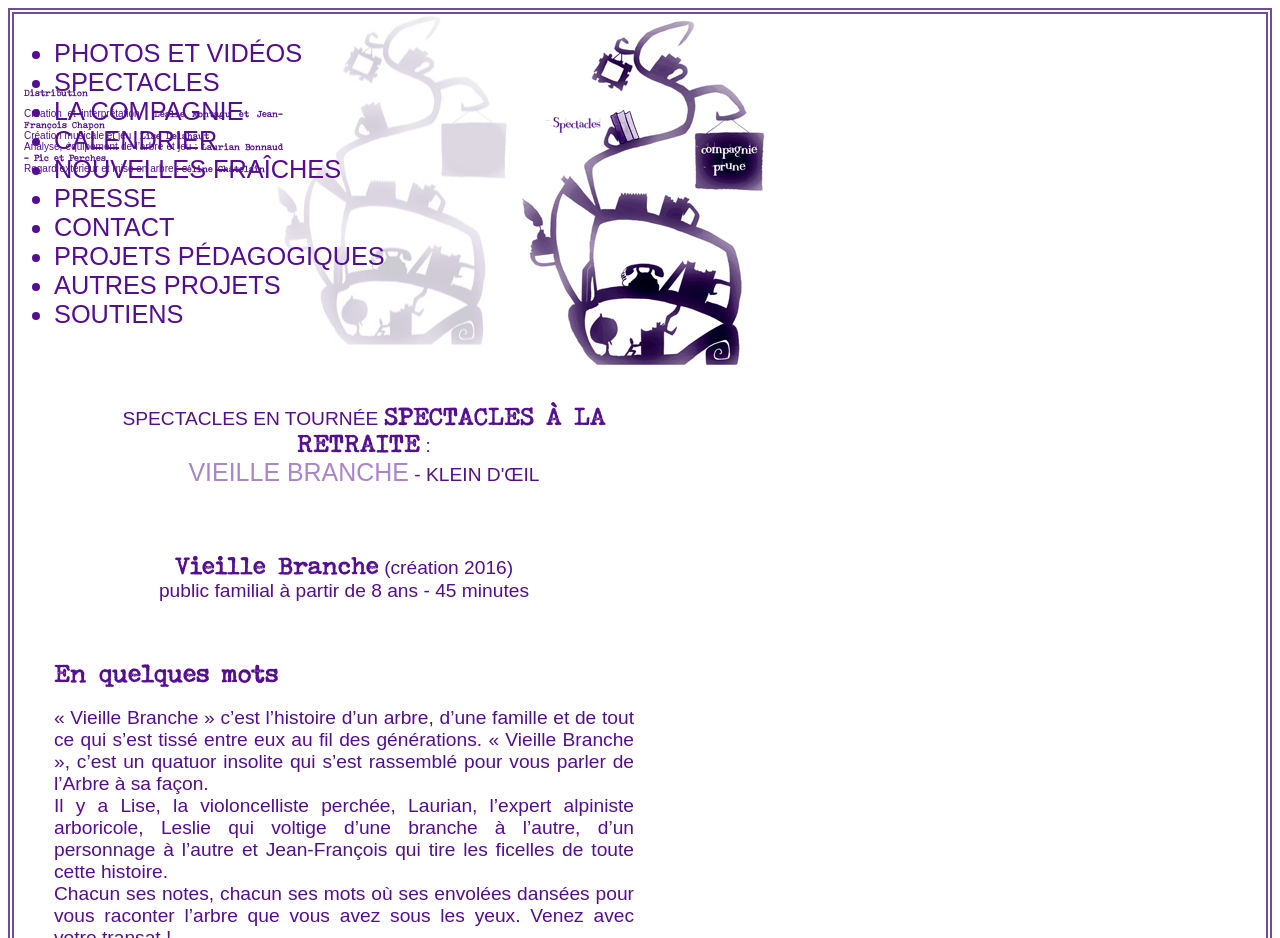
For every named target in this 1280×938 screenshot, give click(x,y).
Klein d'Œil (483, 474)
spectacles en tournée (250, 418)
